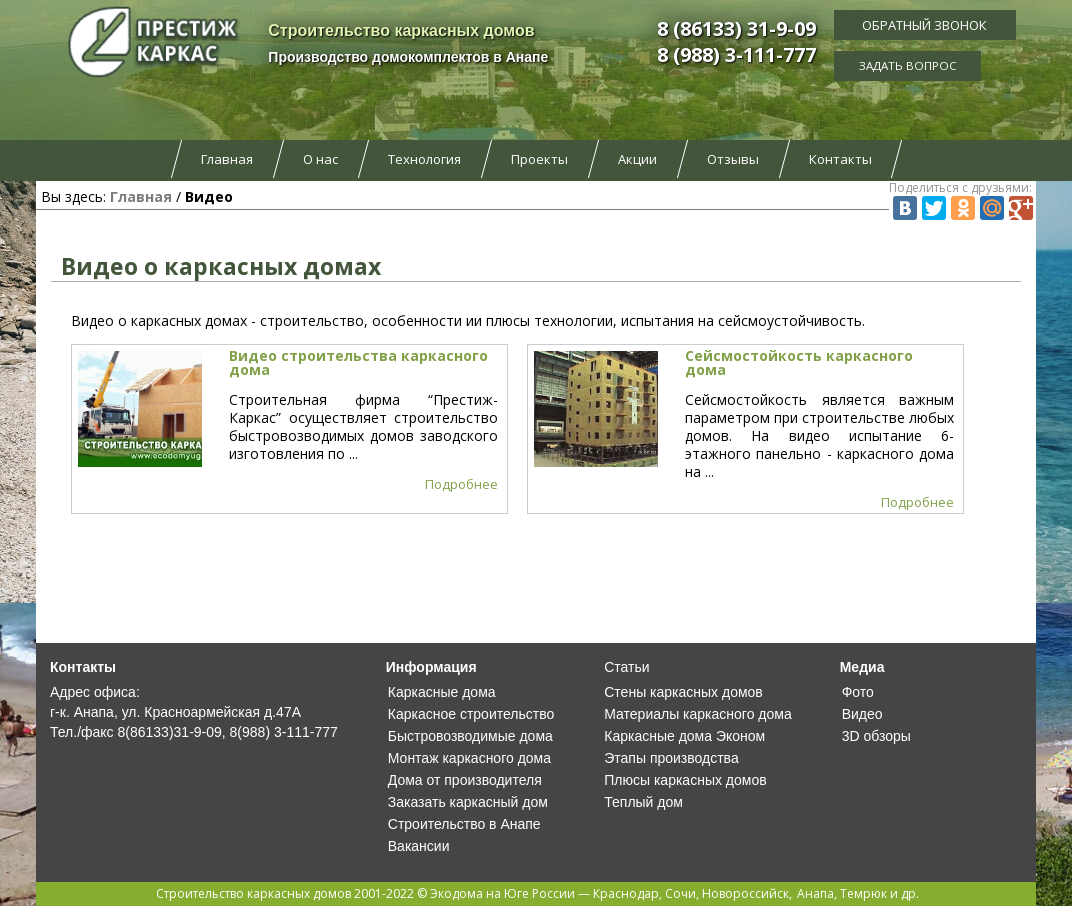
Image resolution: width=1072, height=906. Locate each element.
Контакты (840, 159)
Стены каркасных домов (683, 692)
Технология (424, 159)
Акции (637, 159)
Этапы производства (671, 758)
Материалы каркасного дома (697, 714)
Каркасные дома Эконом (684, 736)
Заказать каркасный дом (468, 802)
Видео (862, 714)
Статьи (626, 667)
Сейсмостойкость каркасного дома (799, 362)
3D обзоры (876, 736)
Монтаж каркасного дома (469, 758)
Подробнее (461, 484)
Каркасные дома (442, 692)
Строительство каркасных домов (253, 893)
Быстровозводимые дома (470, 736)
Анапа (815, 893)
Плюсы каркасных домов (685, 780)
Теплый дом (643, 802)
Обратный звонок (924, 25)
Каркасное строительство (471, 714)
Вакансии (419, 846)
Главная (227, 159)
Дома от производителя (465, 780)
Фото (858, 692)
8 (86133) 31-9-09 (736, 28)
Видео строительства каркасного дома (358, 362)
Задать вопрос (925, 65)
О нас (320, 159)
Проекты (539, 159)
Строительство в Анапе (464, 824)
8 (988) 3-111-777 (736, 54)
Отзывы (733, 159)
